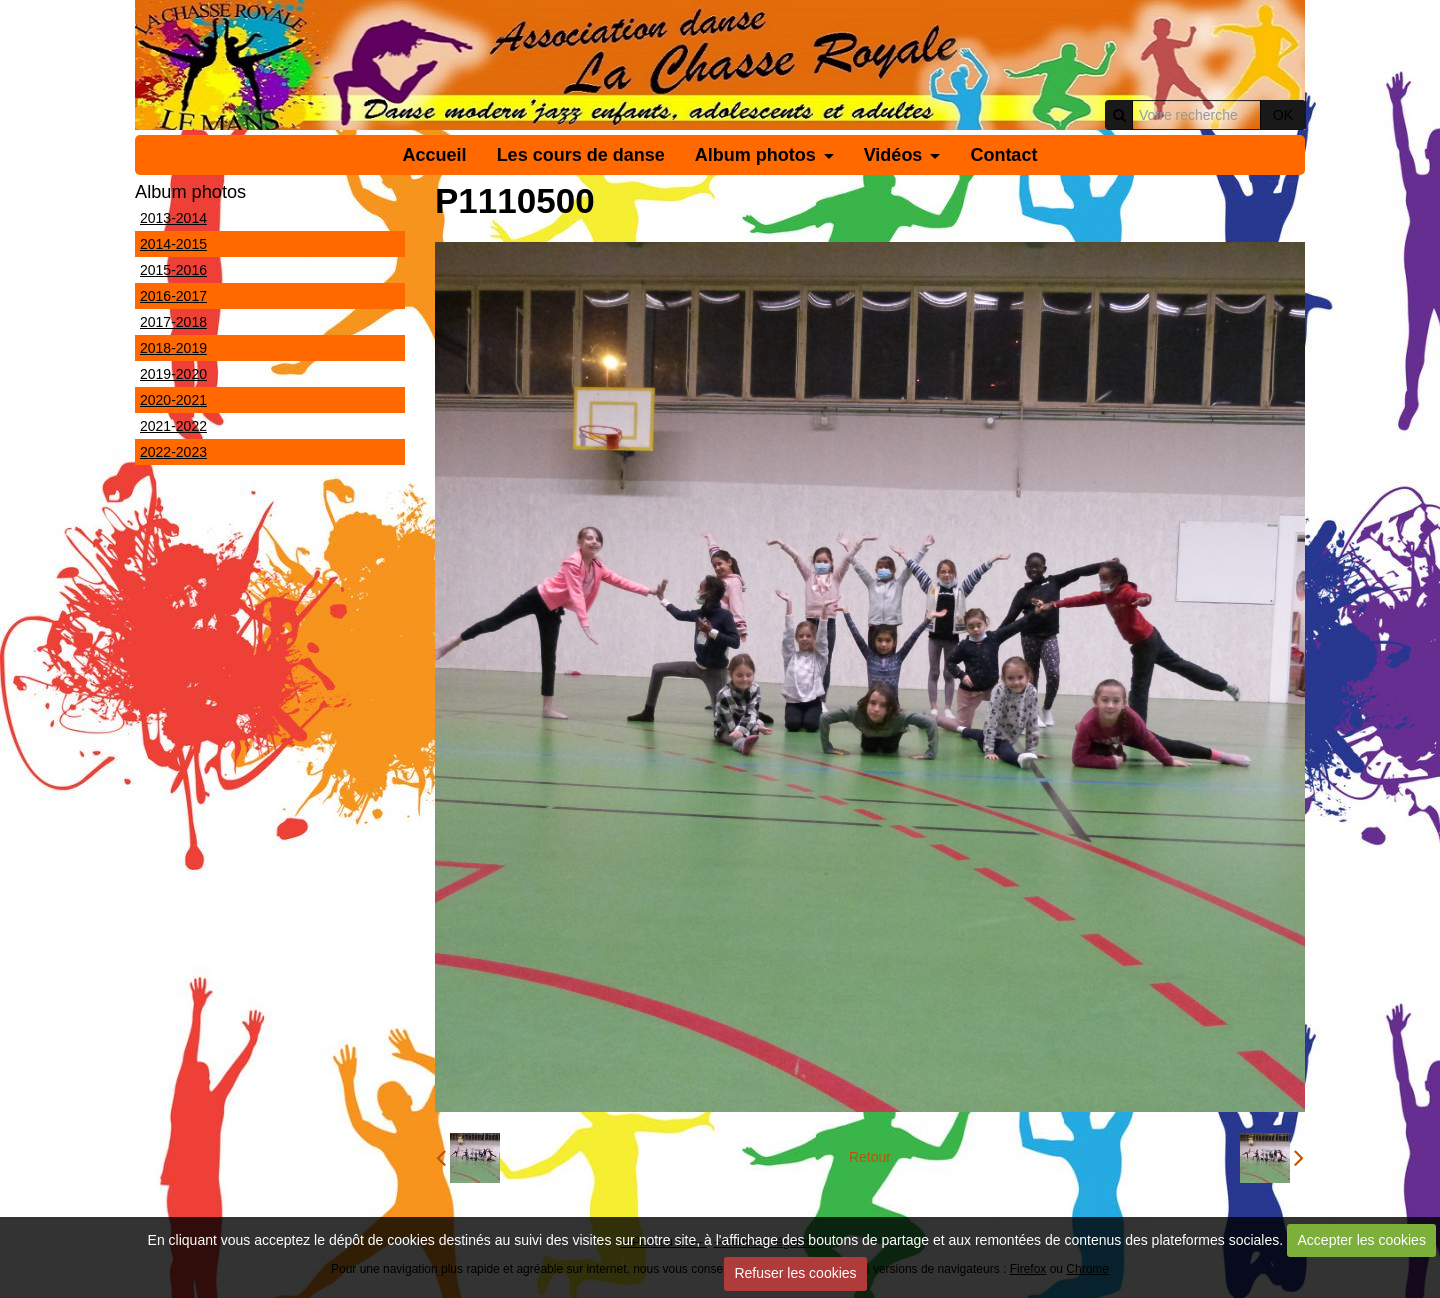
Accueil (435, 155)
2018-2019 (173, 348)
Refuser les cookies (795, 1273)
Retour (870, 1157)
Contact (1003, 155)
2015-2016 (173, 270)
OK (1283, 115)
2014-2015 (173, 244)
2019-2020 (173, 374)
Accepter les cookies (1362, 1240)
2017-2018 (173, 322)
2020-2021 (173, 400)
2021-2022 (173, 426)
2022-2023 (173, 452)
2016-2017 (173, 296)
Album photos (755, 155)
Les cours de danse (581, 155)
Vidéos (893, 155)
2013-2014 (173, 218)
